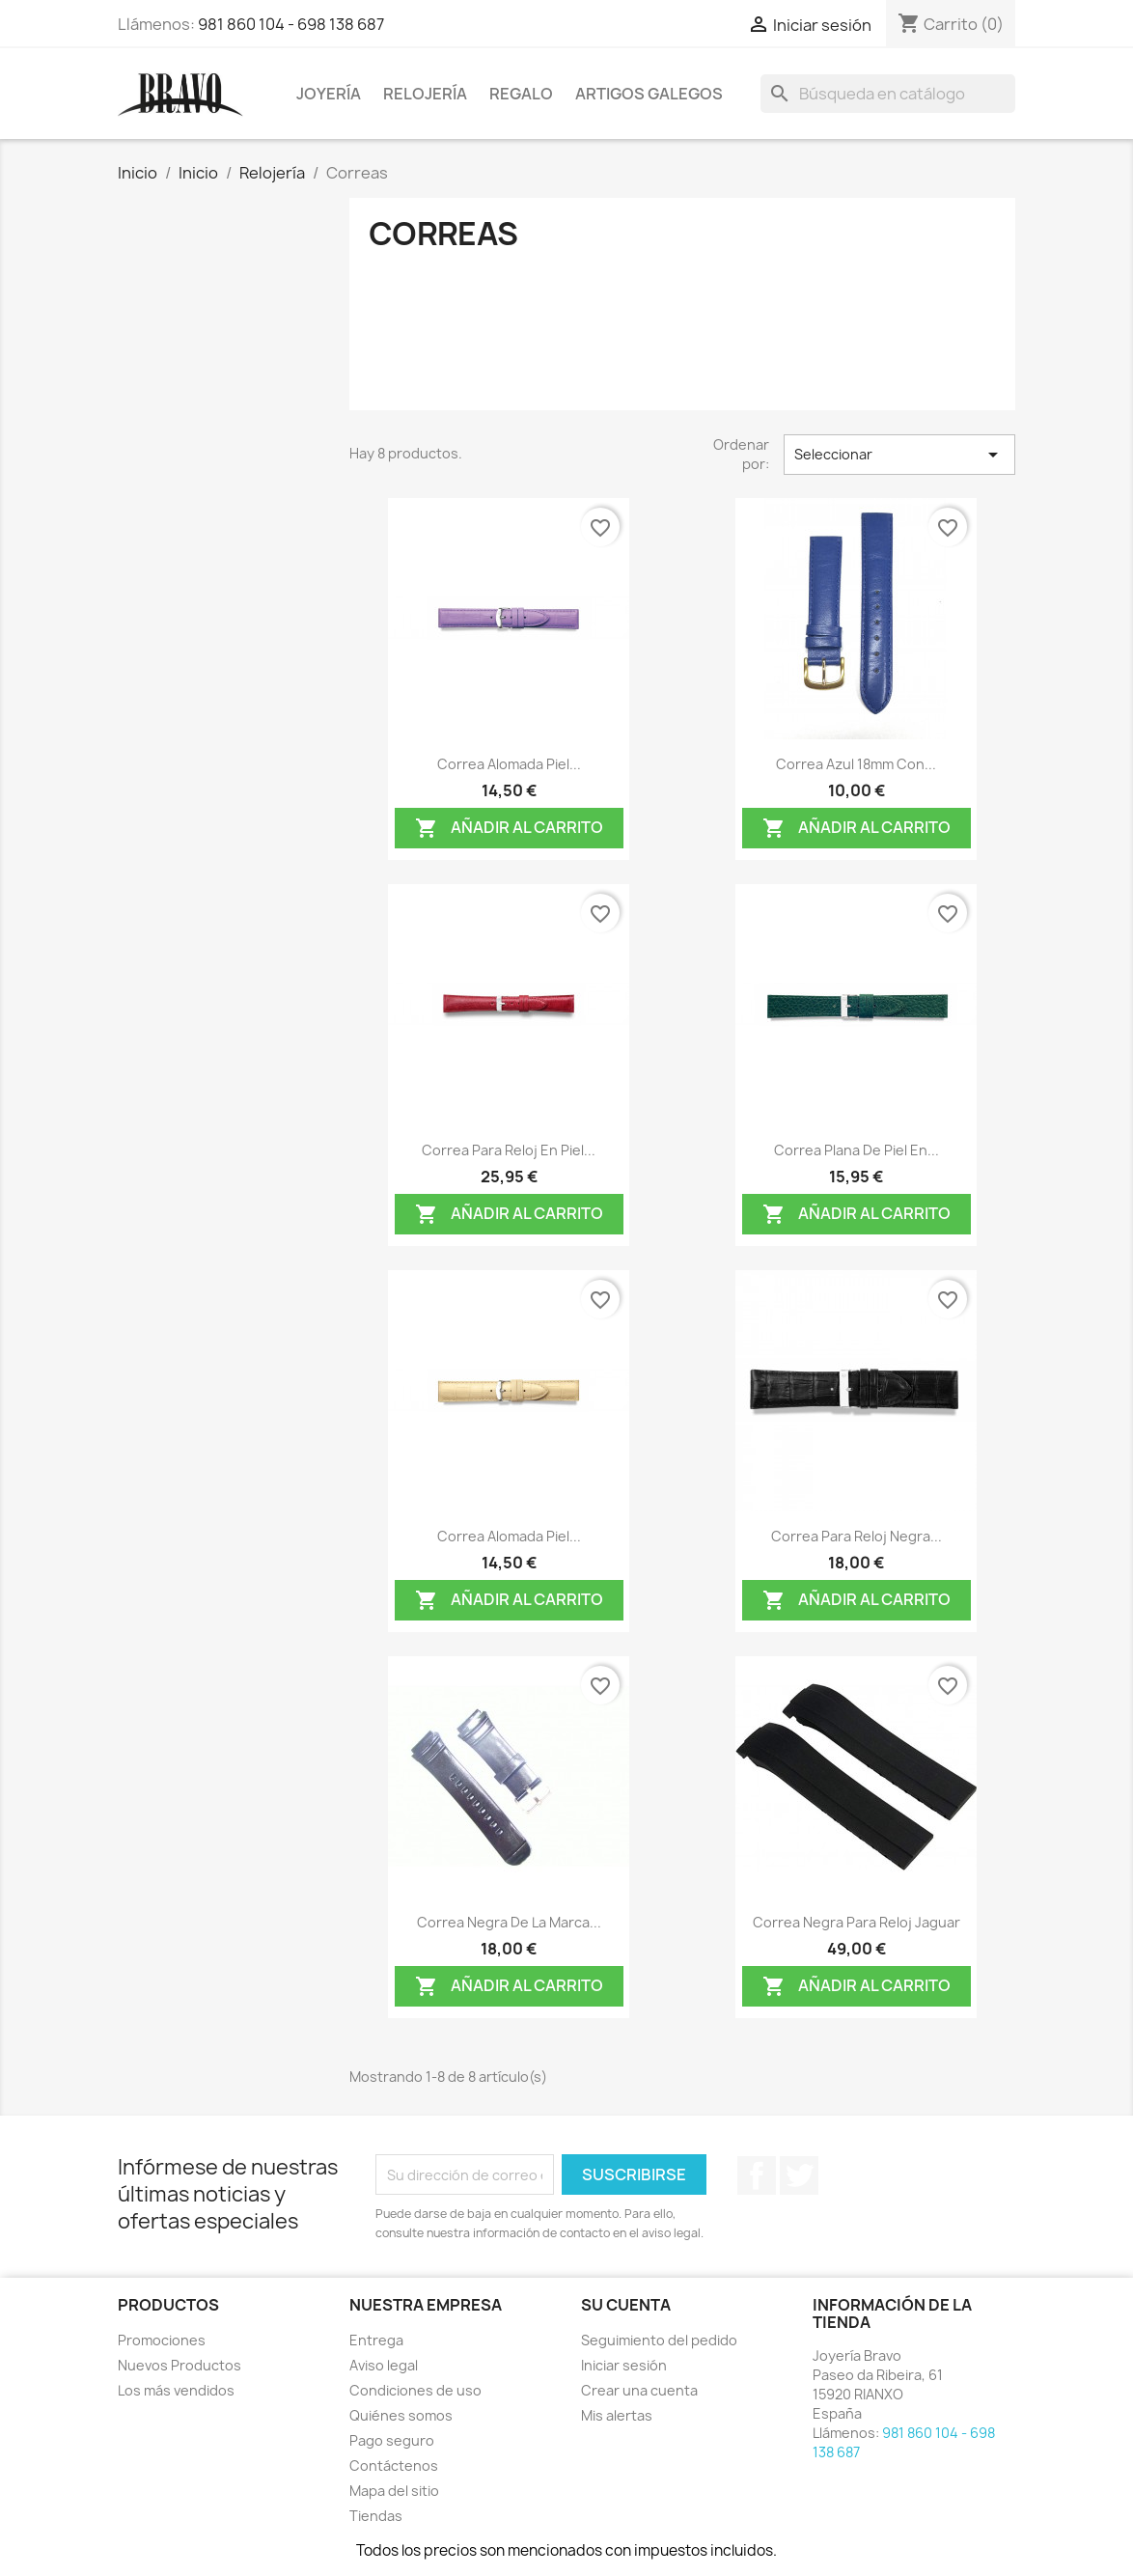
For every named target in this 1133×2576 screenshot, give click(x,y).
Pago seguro (391, 2440)
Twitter (799, 2175)
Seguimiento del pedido (659, 2340)
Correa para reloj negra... (856, 1536)
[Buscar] (887, 93)
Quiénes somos (401, 2415)
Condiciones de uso (415, 2390)
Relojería (425, 93)
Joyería (328, 93)
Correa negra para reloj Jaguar (856, 1922)
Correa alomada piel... (509, 764)
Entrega (376, 2340)
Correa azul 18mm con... (856, 764)
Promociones (162, 2340)
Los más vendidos (176, 2390)
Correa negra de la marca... (509, 1922)
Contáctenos (393, 2465)
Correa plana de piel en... (856, 1150)
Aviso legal (383, 2365)
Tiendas (375, 2516)
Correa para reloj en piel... (508, 1150)
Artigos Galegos (649, 93)
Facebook (756, 2175)
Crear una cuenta (639, 2390)
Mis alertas (616, 2415)
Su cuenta (626, 2304)
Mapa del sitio (394, 2490)
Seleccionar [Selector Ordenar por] (899, 454)
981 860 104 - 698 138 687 (291, 24)
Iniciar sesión (624, 2365)
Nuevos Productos (179, 2365)
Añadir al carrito (509, 829)
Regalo (521, 93)
